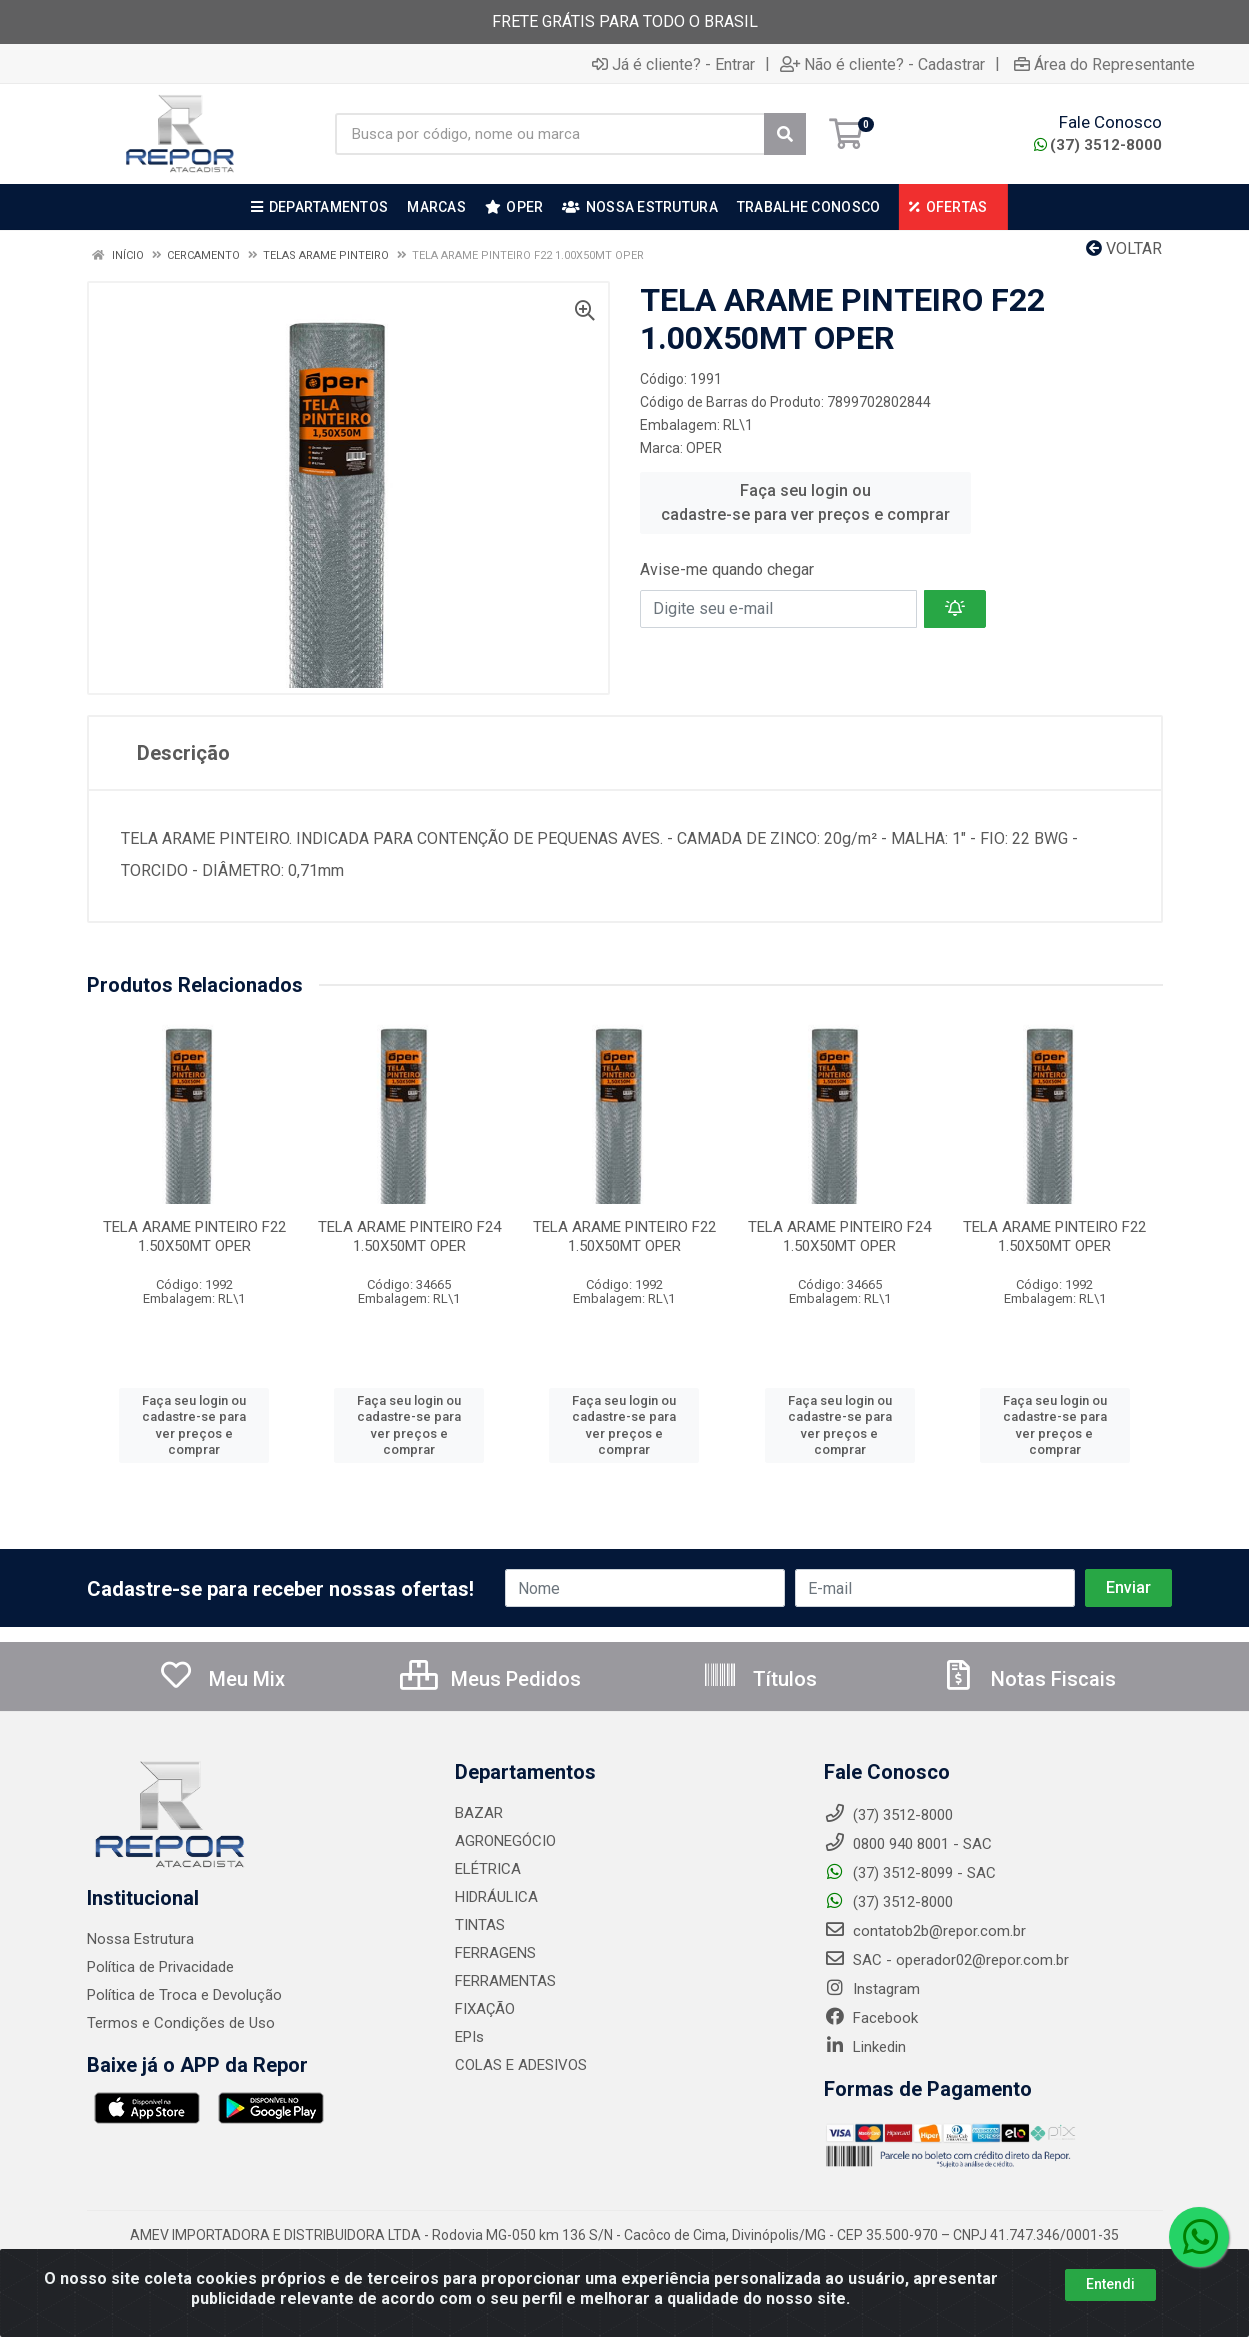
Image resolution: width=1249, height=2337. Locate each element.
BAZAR (479, 1813)
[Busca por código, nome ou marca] (550, 134)
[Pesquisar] (785, 134)
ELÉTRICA (488, 1869)
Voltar (1124, 248)
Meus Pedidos (490, 1679)
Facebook (871, 2018)
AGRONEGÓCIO (505, 1841)
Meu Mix (221, 1679)
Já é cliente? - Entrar (673, 64)
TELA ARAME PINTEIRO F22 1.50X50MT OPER (194, 1236)
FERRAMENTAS (505, 1981)
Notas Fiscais (1028, 1679)
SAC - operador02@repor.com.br (946, 1960)
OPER (704, 448)
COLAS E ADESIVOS (521, 2065)
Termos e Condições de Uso (181, 2023)
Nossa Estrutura (140, 1939)
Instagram (872, 1989)
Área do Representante (1104, 64)
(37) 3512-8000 (1098, 145)
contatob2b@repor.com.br (925, 1931)
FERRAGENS (495, 1953)
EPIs (469, 2037)
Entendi (1110, 2284)
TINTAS (480, 1925)
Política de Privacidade (160, 1967)
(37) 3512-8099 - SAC (910, 1873)
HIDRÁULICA (496, 1897)
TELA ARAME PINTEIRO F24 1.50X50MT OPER (409, 1236)
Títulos (759, 1679)
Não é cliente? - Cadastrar (882, 64)
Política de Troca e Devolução (184, 1995)
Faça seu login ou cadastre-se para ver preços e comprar (805, 502)
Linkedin (865, 2047)
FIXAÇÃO (485, 2009)
